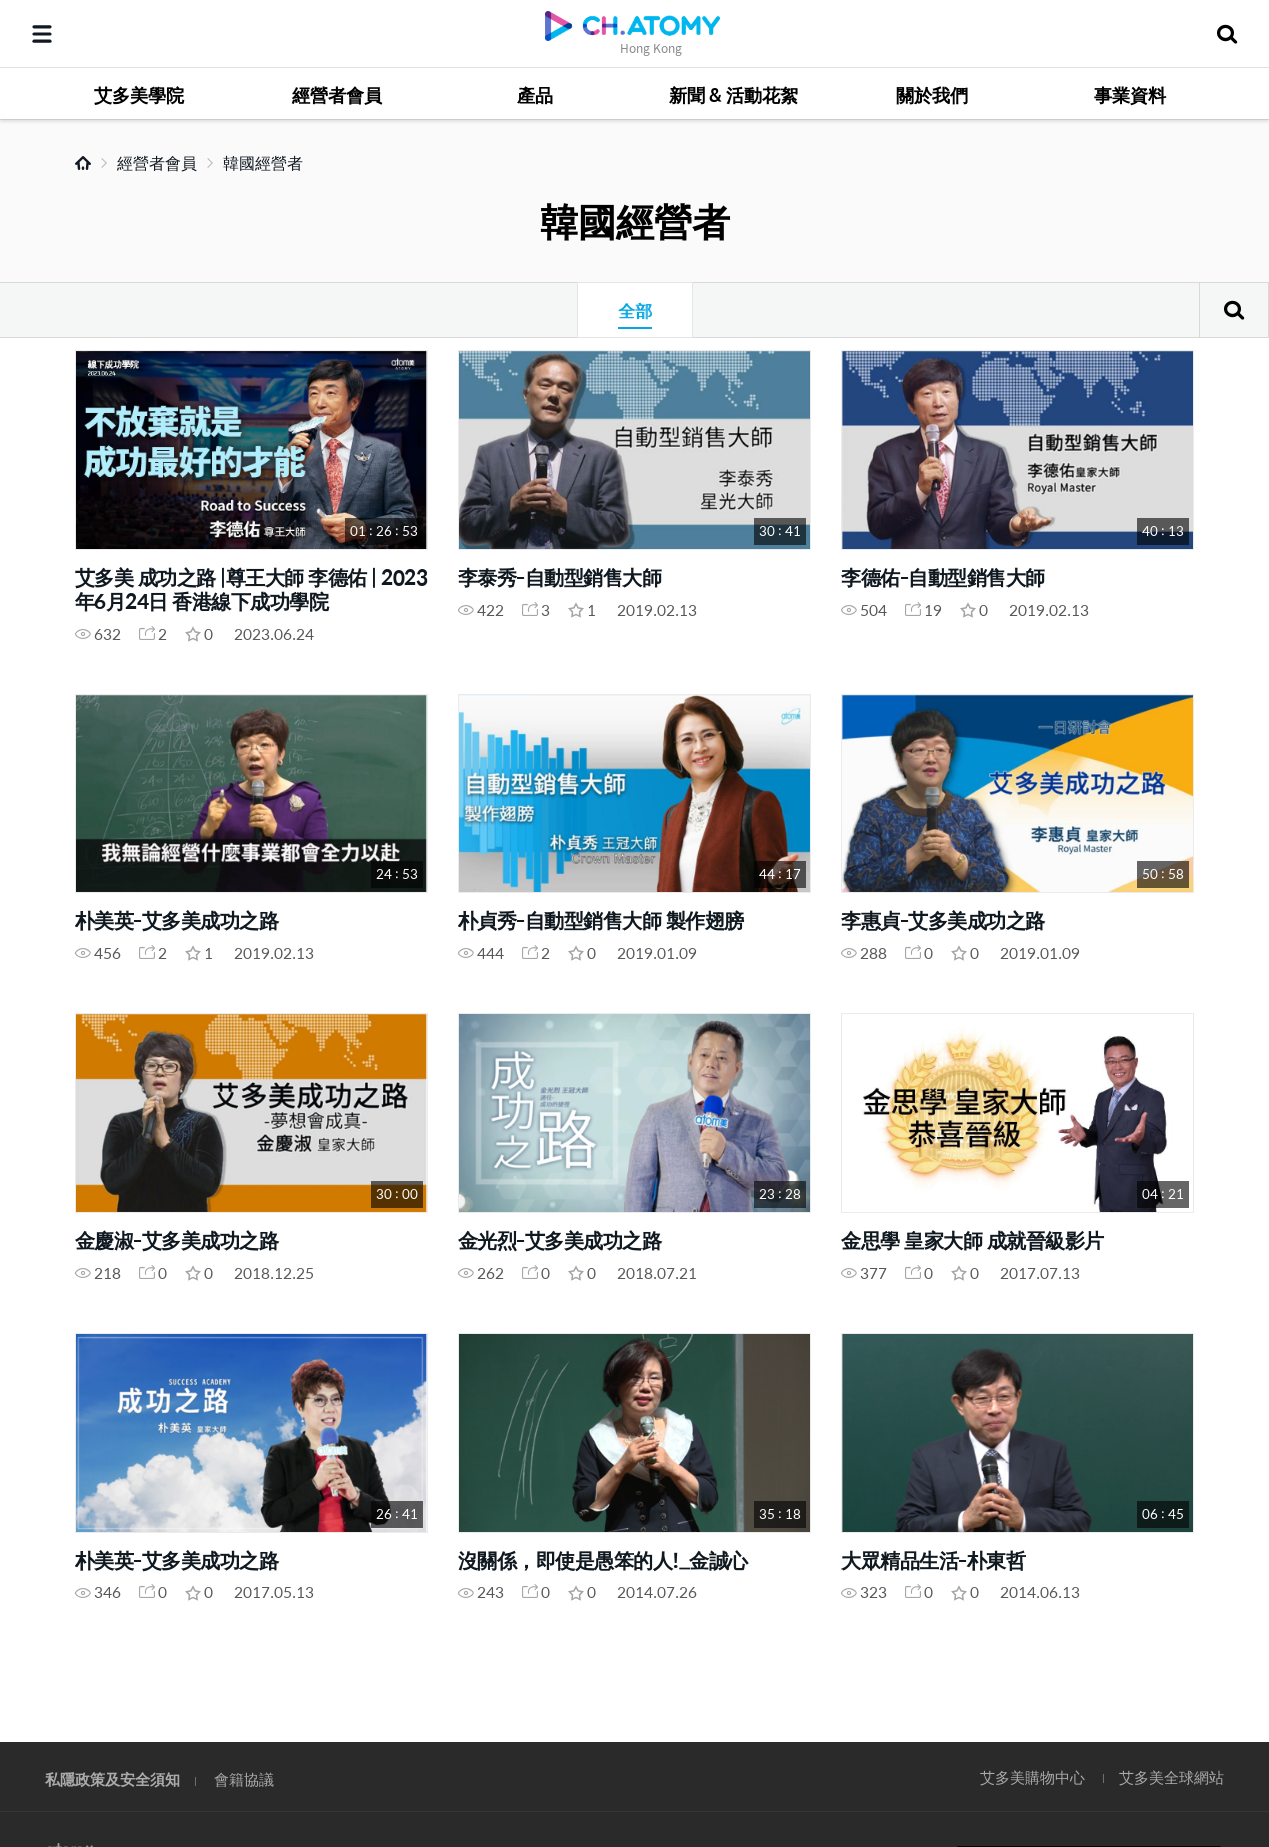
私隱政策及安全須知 (112, 1778)
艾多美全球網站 (1171, 1776)
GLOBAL (1225, 1654)
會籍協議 (244, 1778)
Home (83, 163)
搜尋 (1234, 310)
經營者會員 (157, 162)
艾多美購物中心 (1032, 1776)
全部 (635, 310)
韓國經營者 (263, 162)
